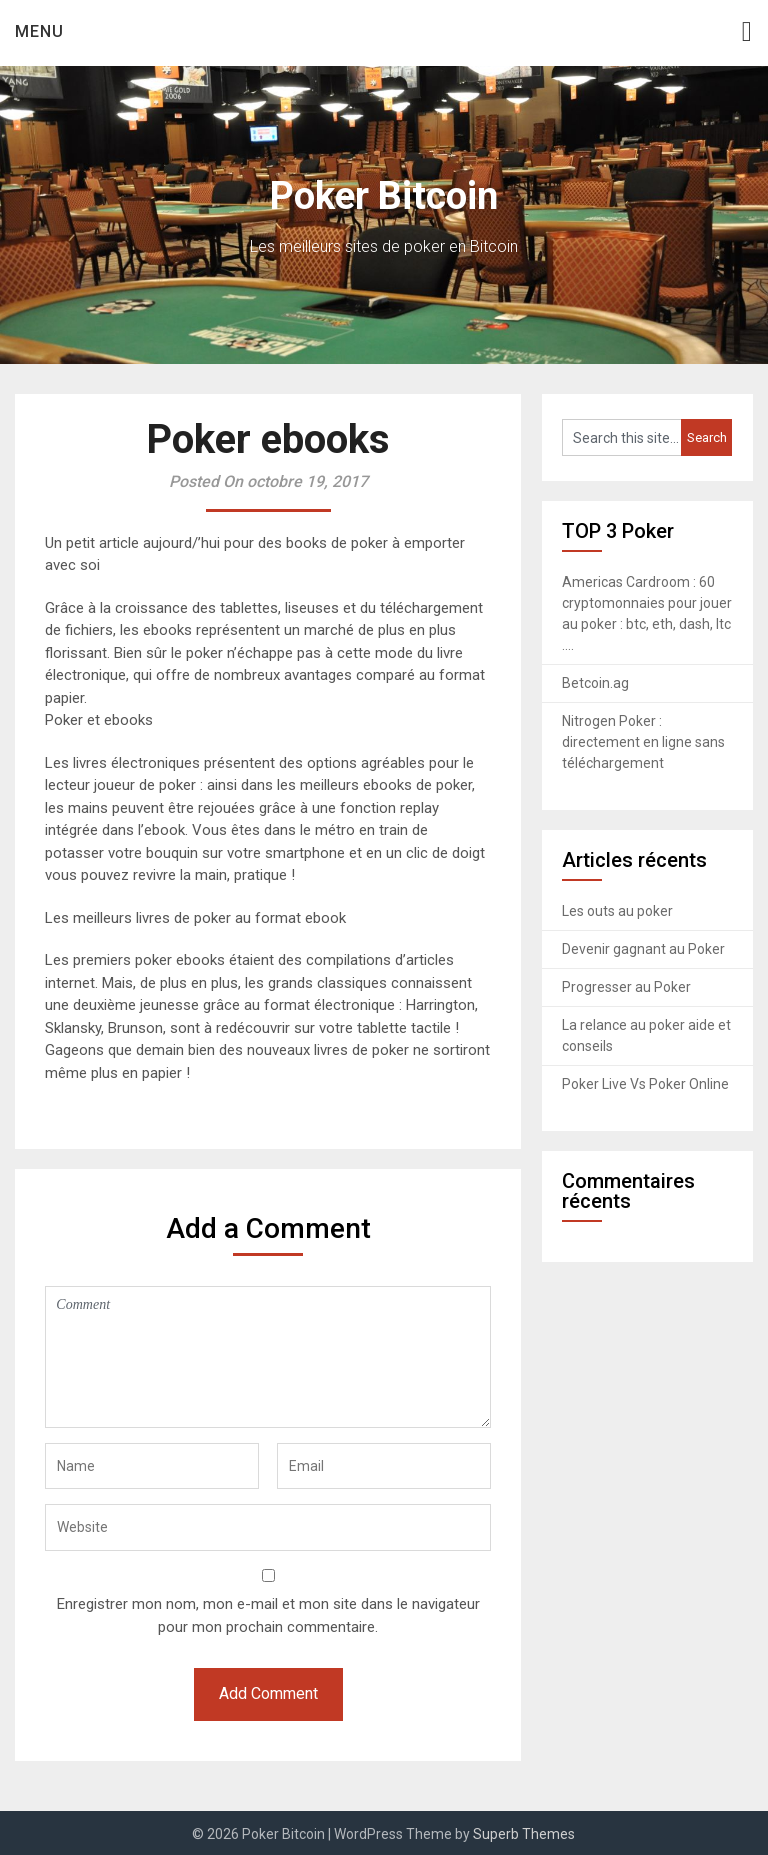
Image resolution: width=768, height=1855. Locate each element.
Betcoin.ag (595, 683)
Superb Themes (524, 1834)
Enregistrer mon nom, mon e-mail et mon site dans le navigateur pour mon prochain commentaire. (268, 1615)
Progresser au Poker (626, 987)
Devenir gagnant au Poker (643, 949)
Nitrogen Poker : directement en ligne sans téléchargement (643, 742)
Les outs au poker (617, 911)
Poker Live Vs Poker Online (645, 1084)
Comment (268, 1357)
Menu (39, 31)
